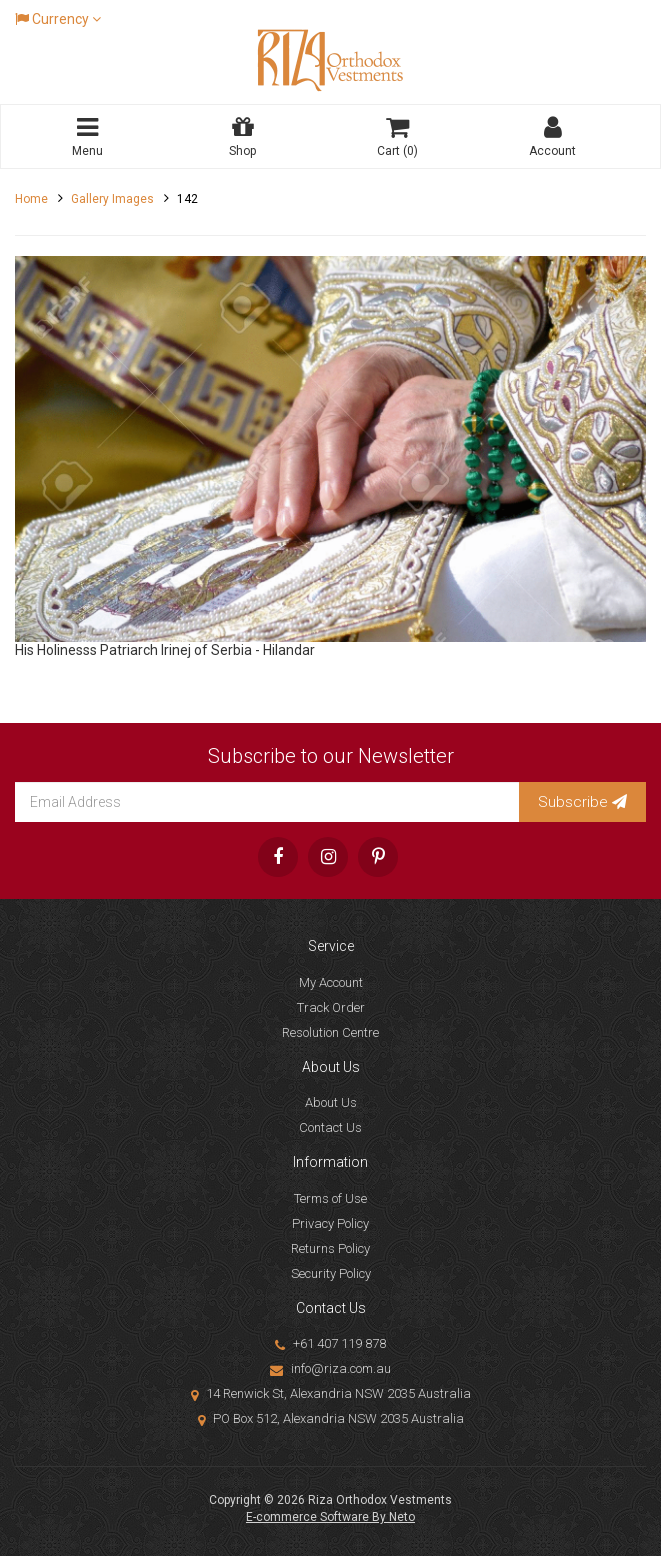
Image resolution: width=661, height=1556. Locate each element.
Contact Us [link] (330, 1127)
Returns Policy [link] (330, 1248)
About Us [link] (331, 1102)
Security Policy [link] (331, 1273)
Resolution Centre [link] (330, 1032)
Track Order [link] (331, 1007)
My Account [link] (331, 982)
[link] (278, 857)
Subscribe (582, 802)
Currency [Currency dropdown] (58, 19)
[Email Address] (267, 802)
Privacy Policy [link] (330, 1223)
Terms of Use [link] (330, 1198)
